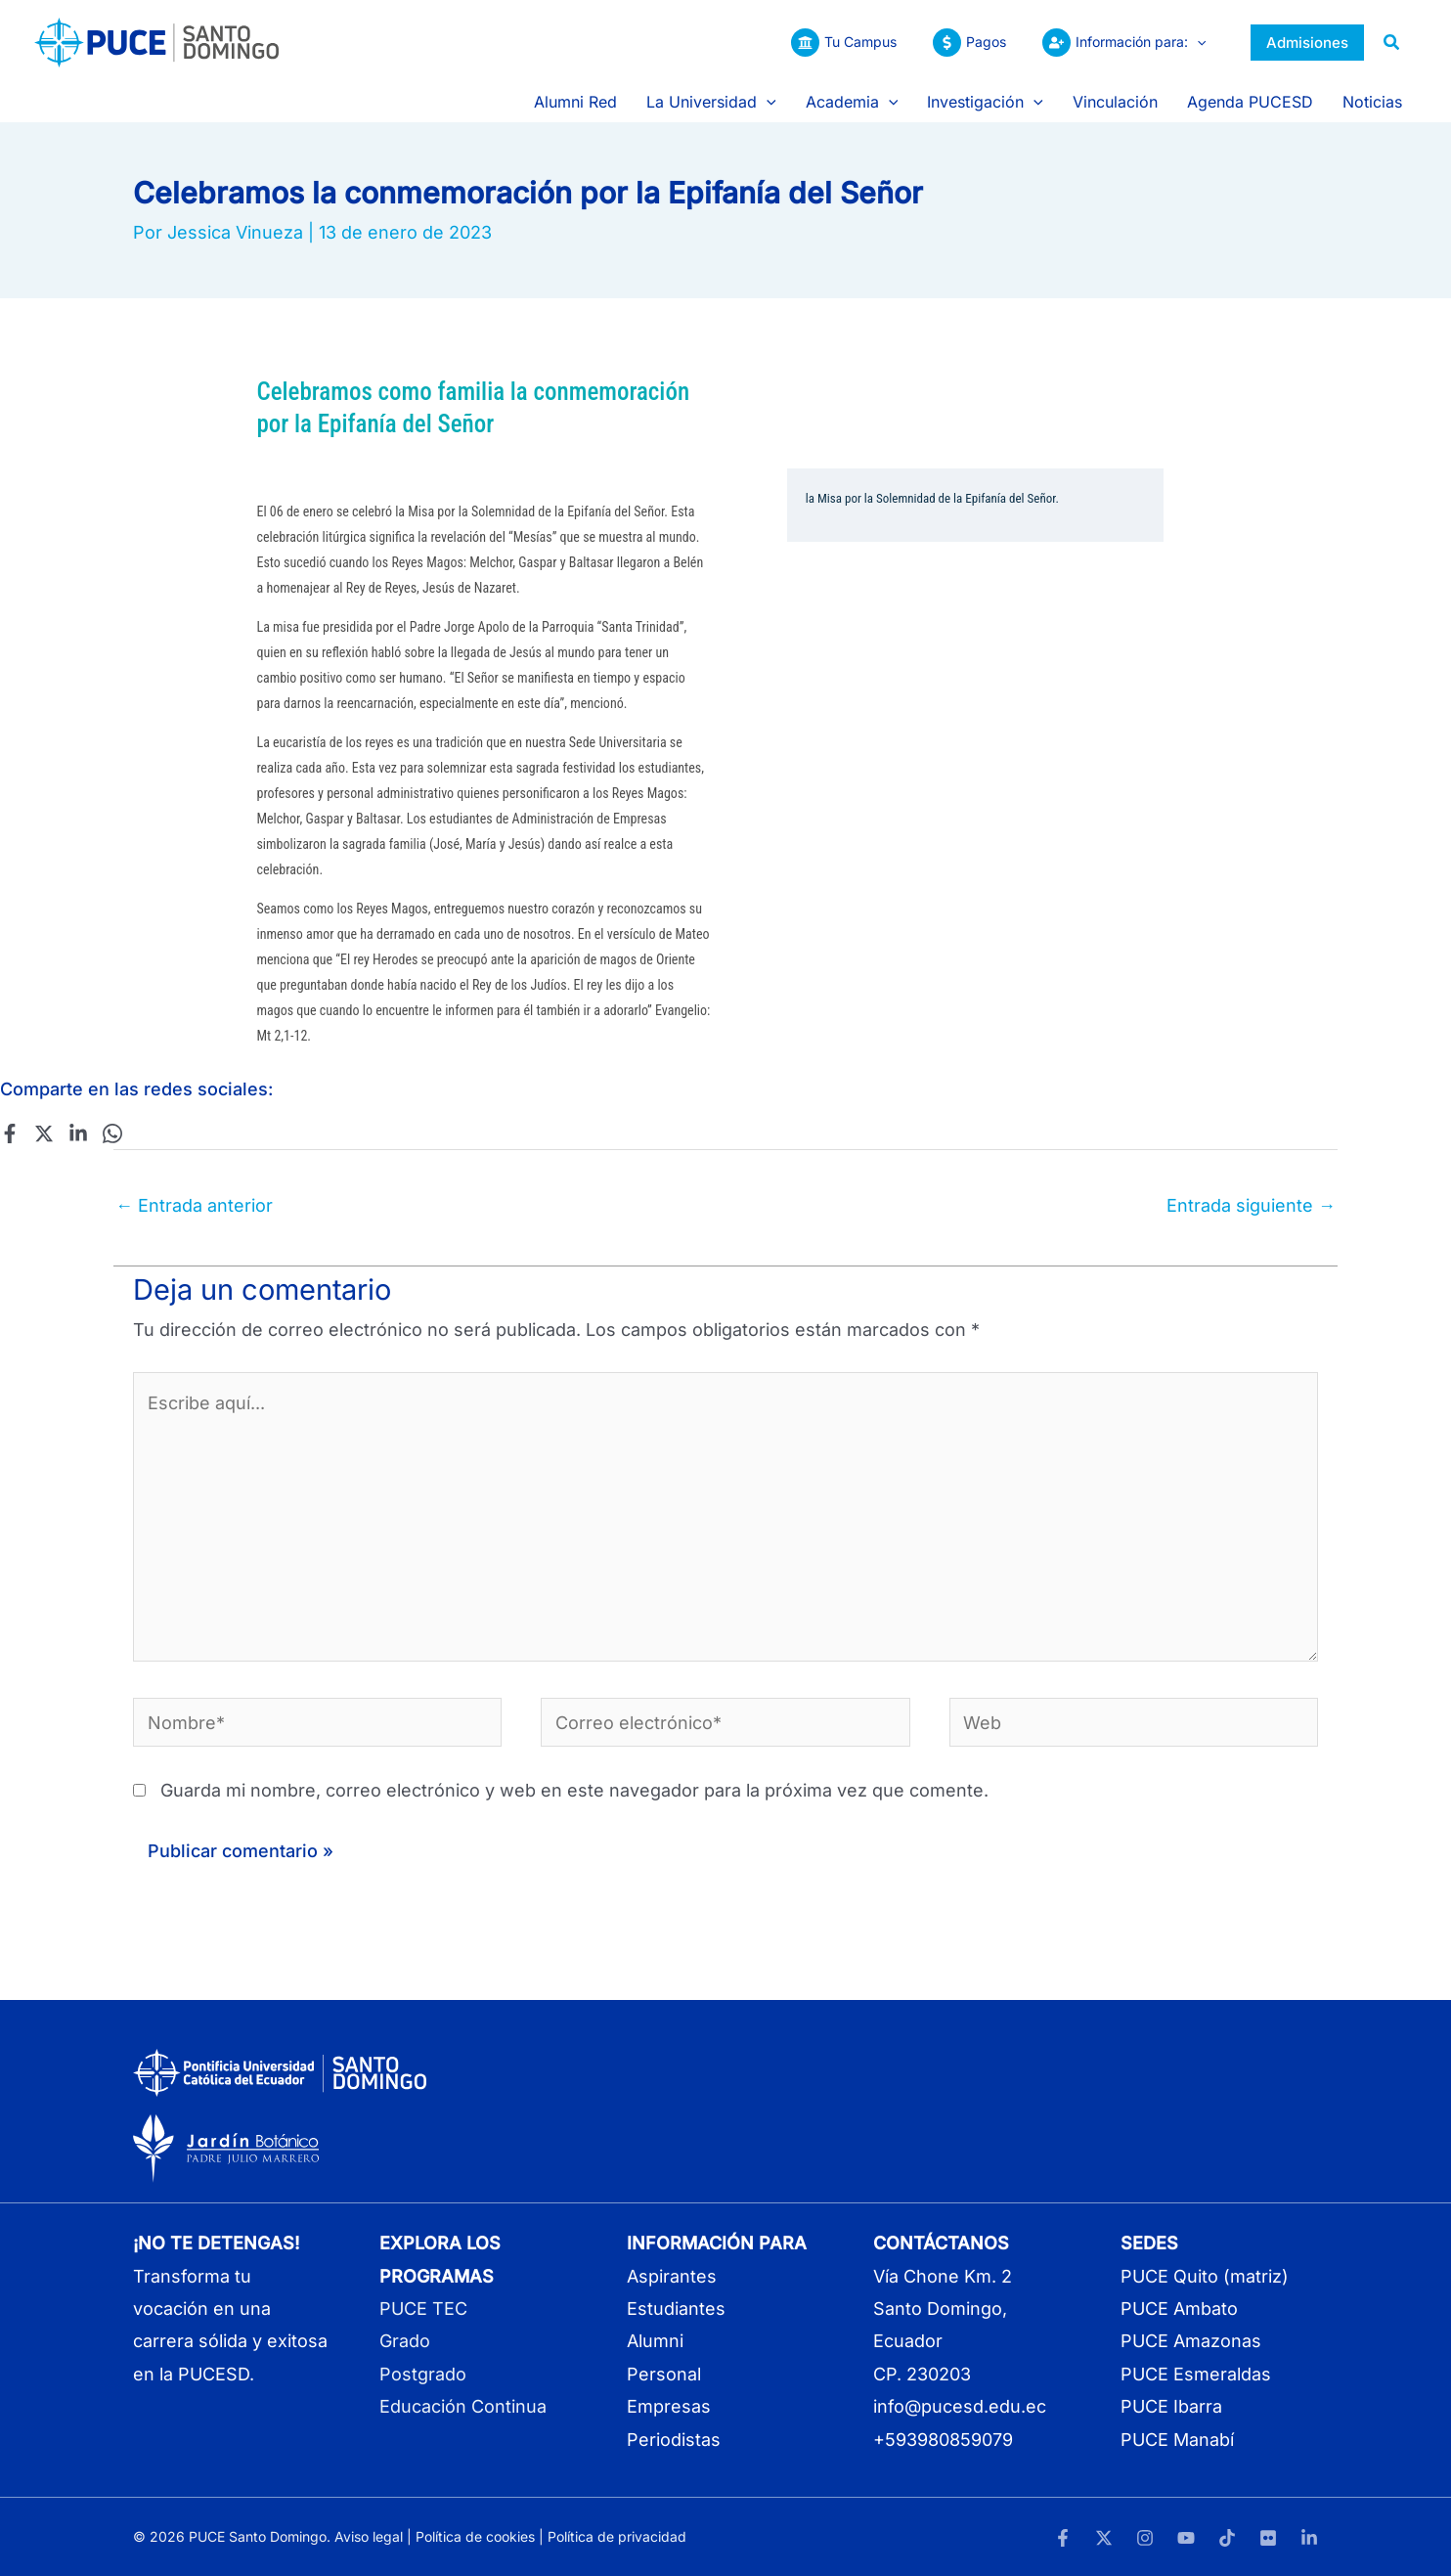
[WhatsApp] (112, 1132)
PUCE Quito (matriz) (1205, 2276)
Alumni (655, 2341)
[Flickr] (1268, 2538)
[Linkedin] (78, 1132)
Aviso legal (368, 2536)
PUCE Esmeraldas (1196, 2374)
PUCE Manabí (1177, 2439)
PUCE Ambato (1179, 2308)
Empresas (669, 2406)
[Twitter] (44, 1132)
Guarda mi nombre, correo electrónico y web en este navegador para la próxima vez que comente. (574, 1790)
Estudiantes (676, 2308)
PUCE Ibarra (1171, 2406)
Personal (664, 2374)
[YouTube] (1186, 2538)
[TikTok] (1227, 2538)
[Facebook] (10, 1132)
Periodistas (674, 2439)
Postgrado (422, 2374)
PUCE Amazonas (1191, 2341)
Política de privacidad (617, 2536)
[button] (1197, 42)
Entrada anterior (194, 1205)
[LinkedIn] (1309, 2538)
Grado (404, 2341)
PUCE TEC (423, 2308)
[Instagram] (1145, 2538)
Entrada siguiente (1251, 1205)
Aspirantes (672, 2276)
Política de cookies (475, 2536)
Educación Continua (463, 2406)
